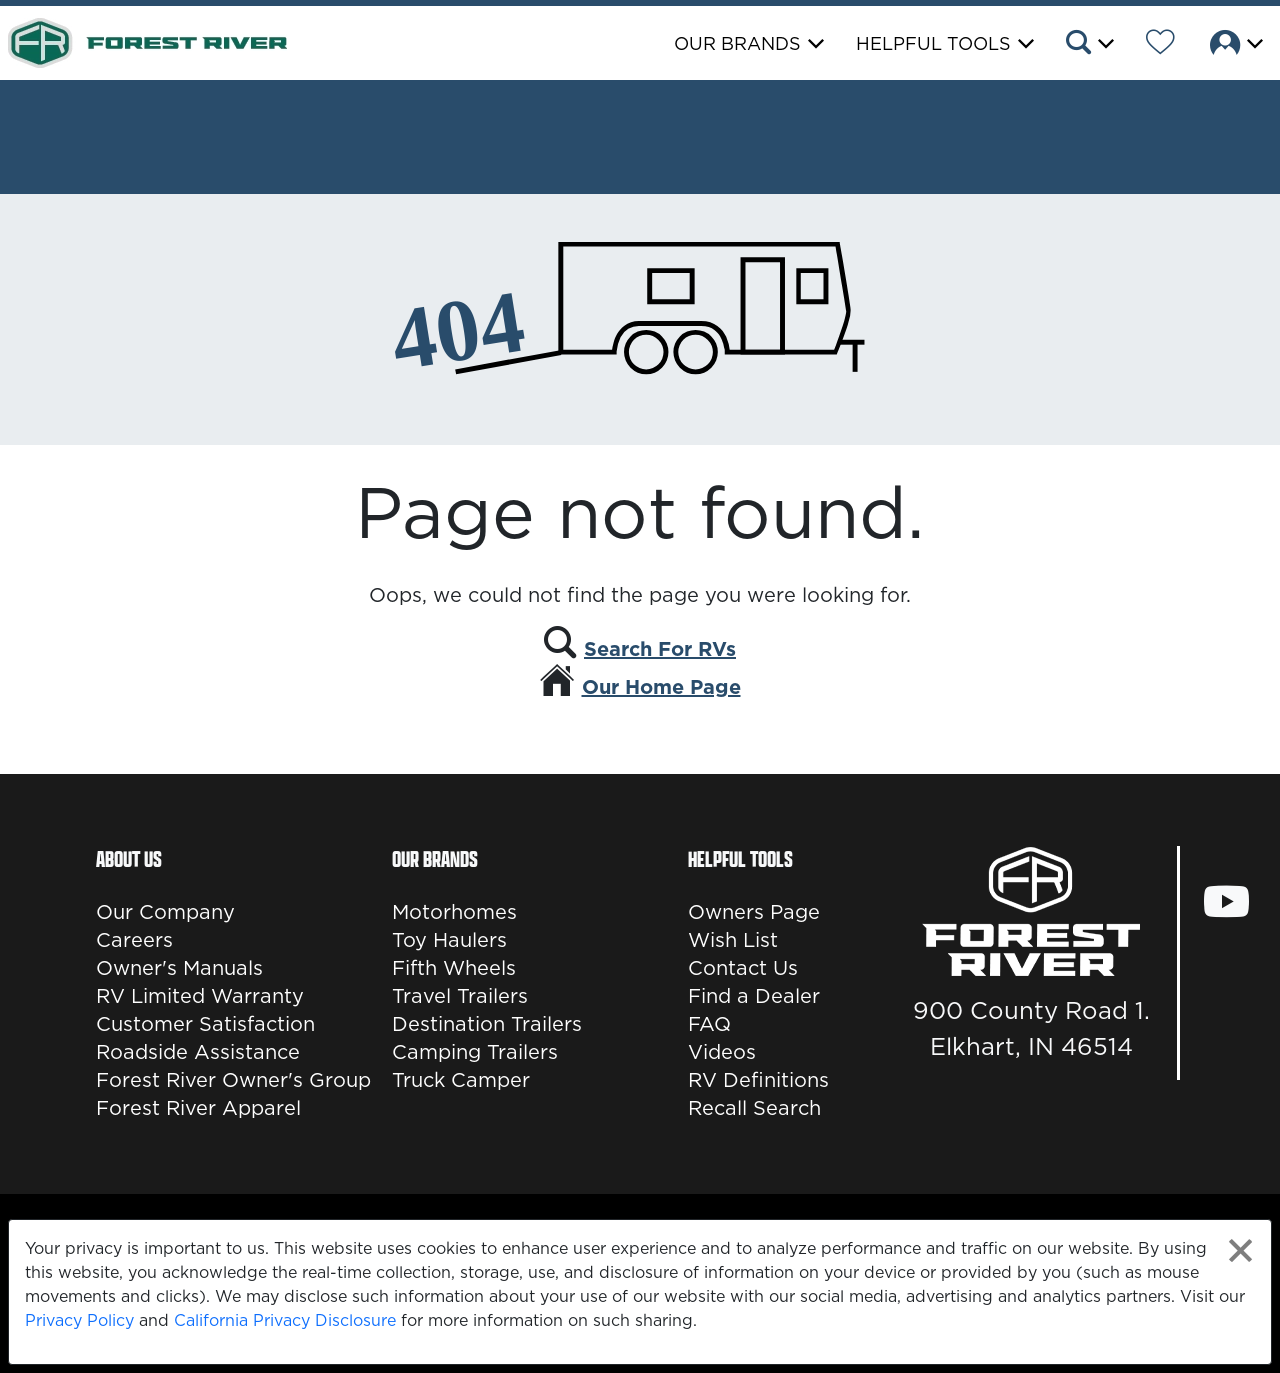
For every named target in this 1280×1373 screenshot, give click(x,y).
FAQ (709, 1024)
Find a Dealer (754, 996)
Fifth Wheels (454, 968)
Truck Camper (461, 1080)
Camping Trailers (475, 1052)
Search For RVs (660, 649)
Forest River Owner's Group (233, 1080)
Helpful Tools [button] (933, 43)
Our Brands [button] (737, 43)
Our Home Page (661, 687)
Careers (134, 940)
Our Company (165, 912)
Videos (722, 1052)
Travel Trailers (460, 996)
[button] (1088, 45)
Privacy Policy (79, 1320)
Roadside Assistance (198, 1052)
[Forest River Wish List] (1160, 45)
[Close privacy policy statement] (1240, 1250)
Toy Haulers (449, 940)
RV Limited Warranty (200, 996)
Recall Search (754, 1108)
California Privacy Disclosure (285, 1320)
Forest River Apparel (198, 1108)
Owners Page (754, 912)
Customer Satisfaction (205, 1024)
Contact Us (743, 968)
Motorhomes (454, 912)
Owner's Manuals (179, 968)
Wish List (733, 940)
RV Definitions (758, 1080)
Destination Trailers (487, 1024)
